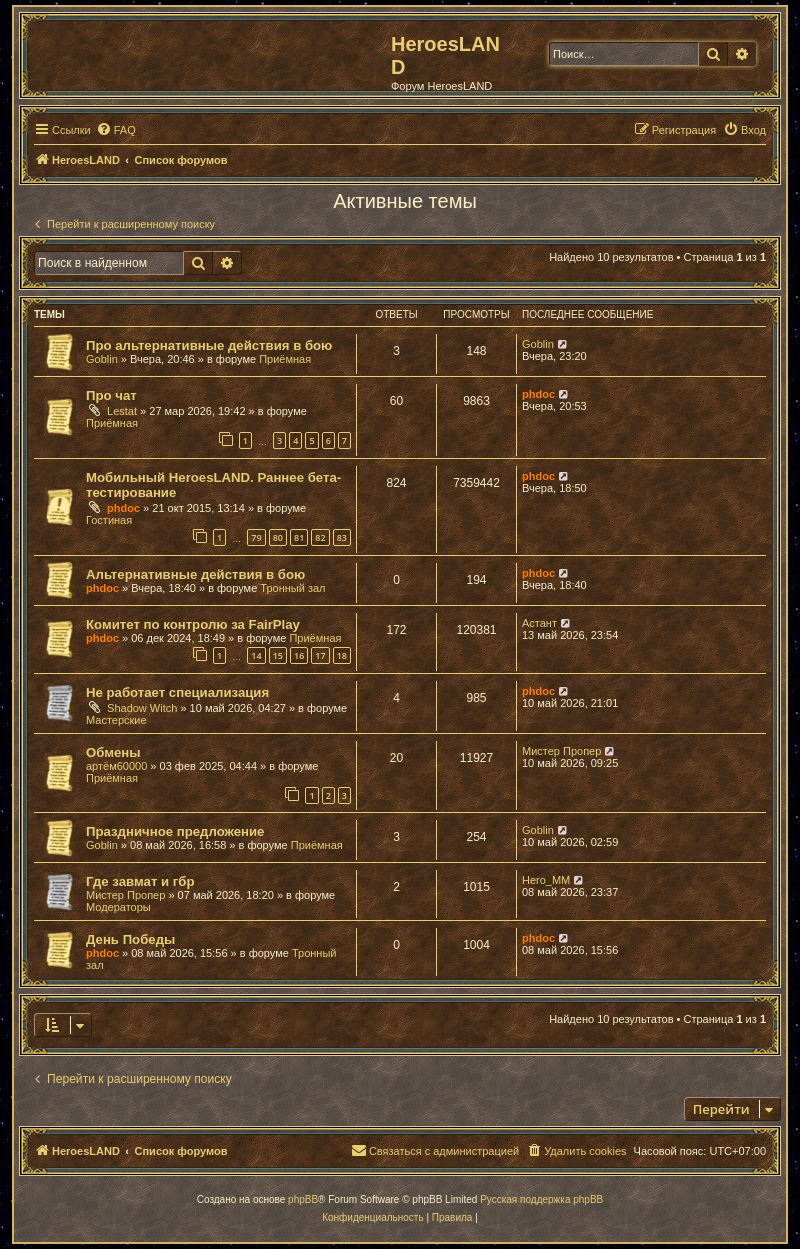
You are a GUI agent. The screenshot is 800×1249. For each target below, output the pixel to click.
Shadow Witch (142, 708)
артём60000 (116, 766)
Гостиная (109, 520)
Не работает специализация (177, 692)
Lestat (122, 411)
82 (320, 537)
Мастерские (116, 720)
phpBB (303, 1199)
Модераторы (118, 907)
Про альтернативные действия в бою (209, 345)
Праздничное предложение (175, 831)
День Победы (130, 939)
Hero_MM (546, 880)
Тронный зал (292, 588)
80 (278, 537)
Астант (539, 623)
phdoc (538, 394)
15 (278, 655)
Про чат (111, 395)
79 (256, 537)
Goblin (102, 359)
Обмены (113, 752)
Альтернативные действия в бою (195, 574)
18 (342, 655)
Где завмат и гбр (140, 881)
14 (256, 655)
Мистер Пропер (561, 751)
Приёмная (285, 359)
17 (320, 655)
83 (342, 537)
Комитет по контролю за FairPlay (193, 624)
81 (299, 537)
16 (299, 655)
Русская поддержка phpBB (541, 1199)
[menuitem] (116, 130)
